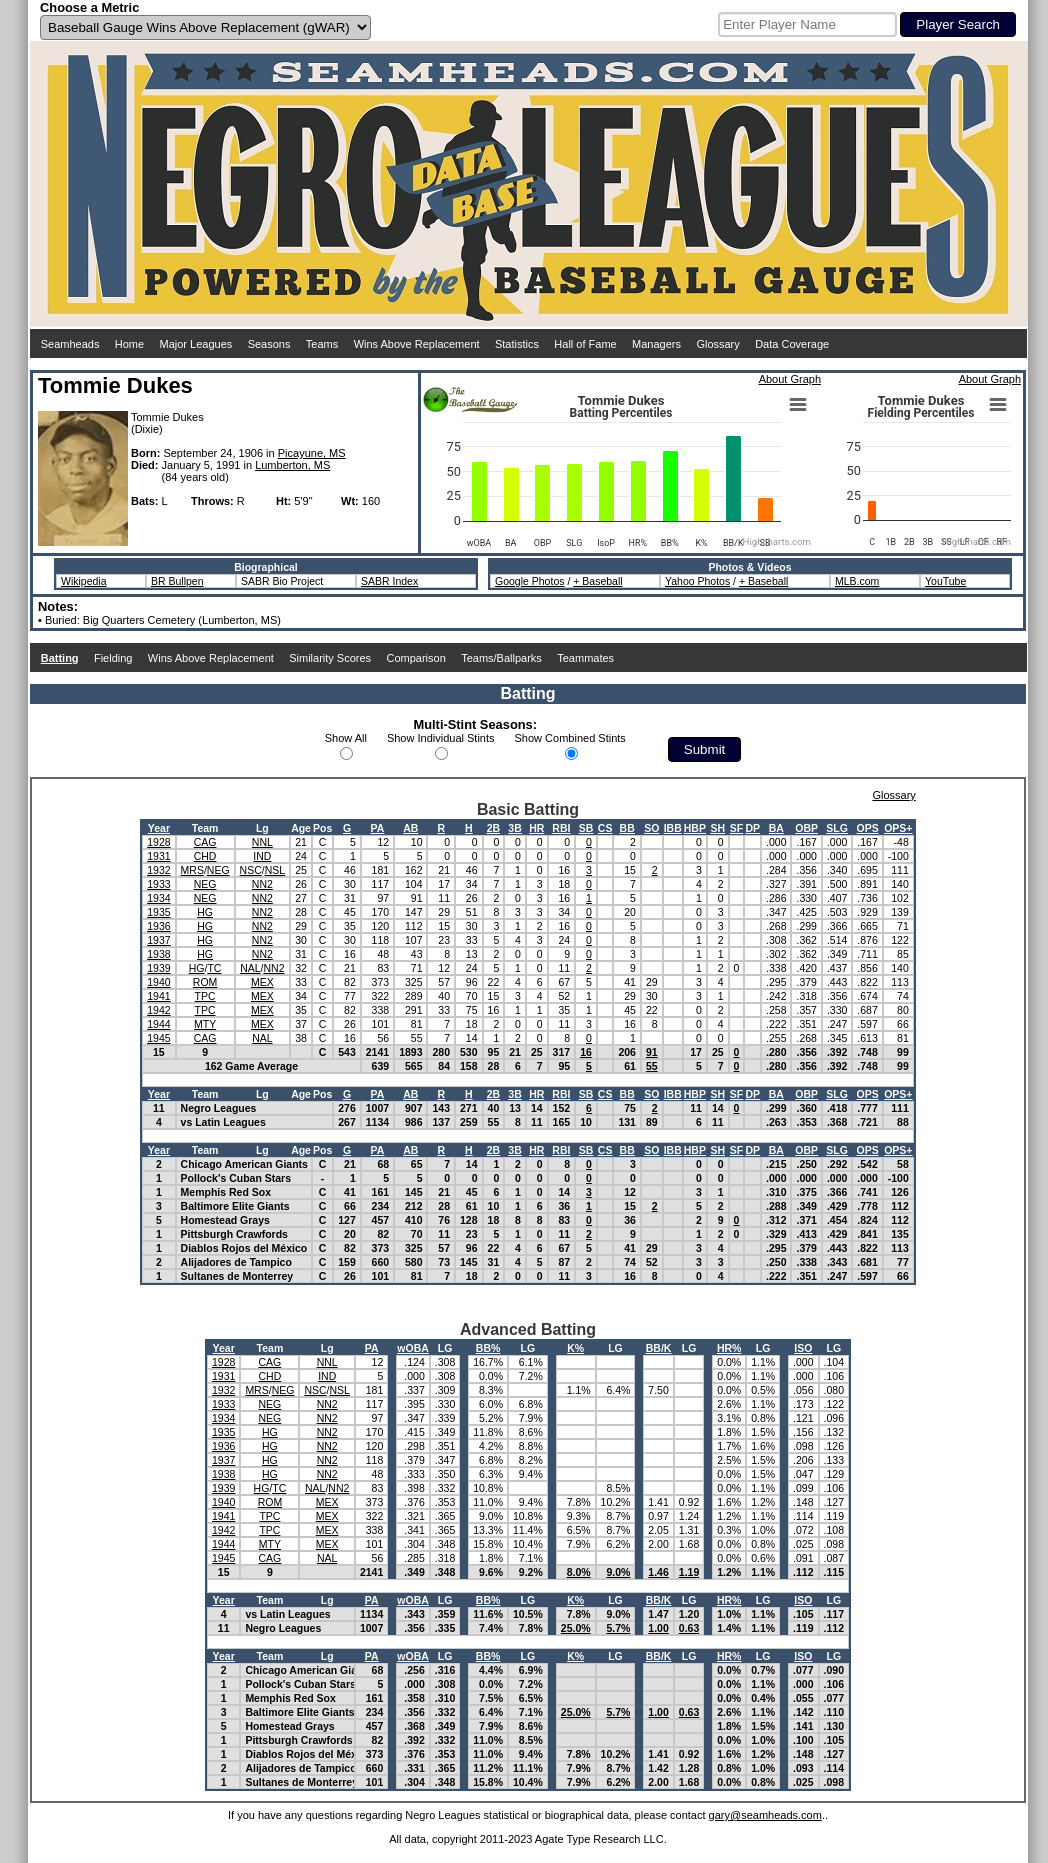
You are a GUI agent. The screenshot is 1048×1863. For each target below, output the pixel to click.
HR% (729, 1348)
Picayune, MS (312, 453)
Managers (656, 344)
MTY (205, 1024)
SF (736, 828)
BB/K (659, 1348)
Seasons (269, 344)
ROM (205, 982)
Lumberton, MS (292, 465)
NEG (218, 870)
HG (205, 912)
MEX (262, 982)
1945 (158, 1038)
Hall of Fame (585, 344)
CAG (205, 842)
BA (776, 828)
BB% (488, 1348)
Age (301, 828)
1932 (158, 870)
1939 (158, 968)
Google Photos (529, 581)
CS (605, 828)
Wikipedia (84, 581)
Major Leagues (196, 344)
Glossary (717, 344)
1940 (158, 982)
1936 (158, 926)
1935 (158, 912)
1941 (158, 996)
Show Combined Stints (570, 738)
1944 (158, 1024)
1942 (158, 1010)
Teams (322, 344)
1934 (158, 898)
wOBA (413, 1348)
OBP (806, 828)
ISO (803, 1348)
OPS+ (898, 828)
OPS (867, 828)
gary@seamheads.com (765, 1815)
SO (651, 828)
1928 (158, 842)
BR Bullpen (177, 581)
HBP (695, 828)
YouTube (945, 581)
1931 (158, 856)
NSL (275, 870)
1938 (158, 954)
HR (536, 828)
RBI (561, 828)
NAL (250, 968)
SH (717, 828)
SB (586, 828)
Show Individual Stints (441, 738)
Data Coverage (792, 344)
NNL (262, 842)
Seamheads (70, 344)
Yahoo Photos (697, 581)
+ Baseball (597, 581)
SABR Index (389, 581)
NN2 (262, 884)
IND (262, 856)
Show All (346, 738)
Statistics (517, 344)
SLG (837, 828)
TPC (205, 996)
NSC (251, 870)
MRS (192, 870)
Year (159, 828)
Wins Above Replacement (417, 344)
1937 (158, 940)
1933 (158, 884)
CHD (205, 856)
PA (378, 828)
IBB (673, 828)
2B (493, 828)
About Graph (790, 379)
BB (627, 828)
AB (410, 828)
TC (214, 968)
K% (575, 1348)
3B (514, 828)
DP (752, 828)
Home (129, 344)
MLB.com (857, 581)
